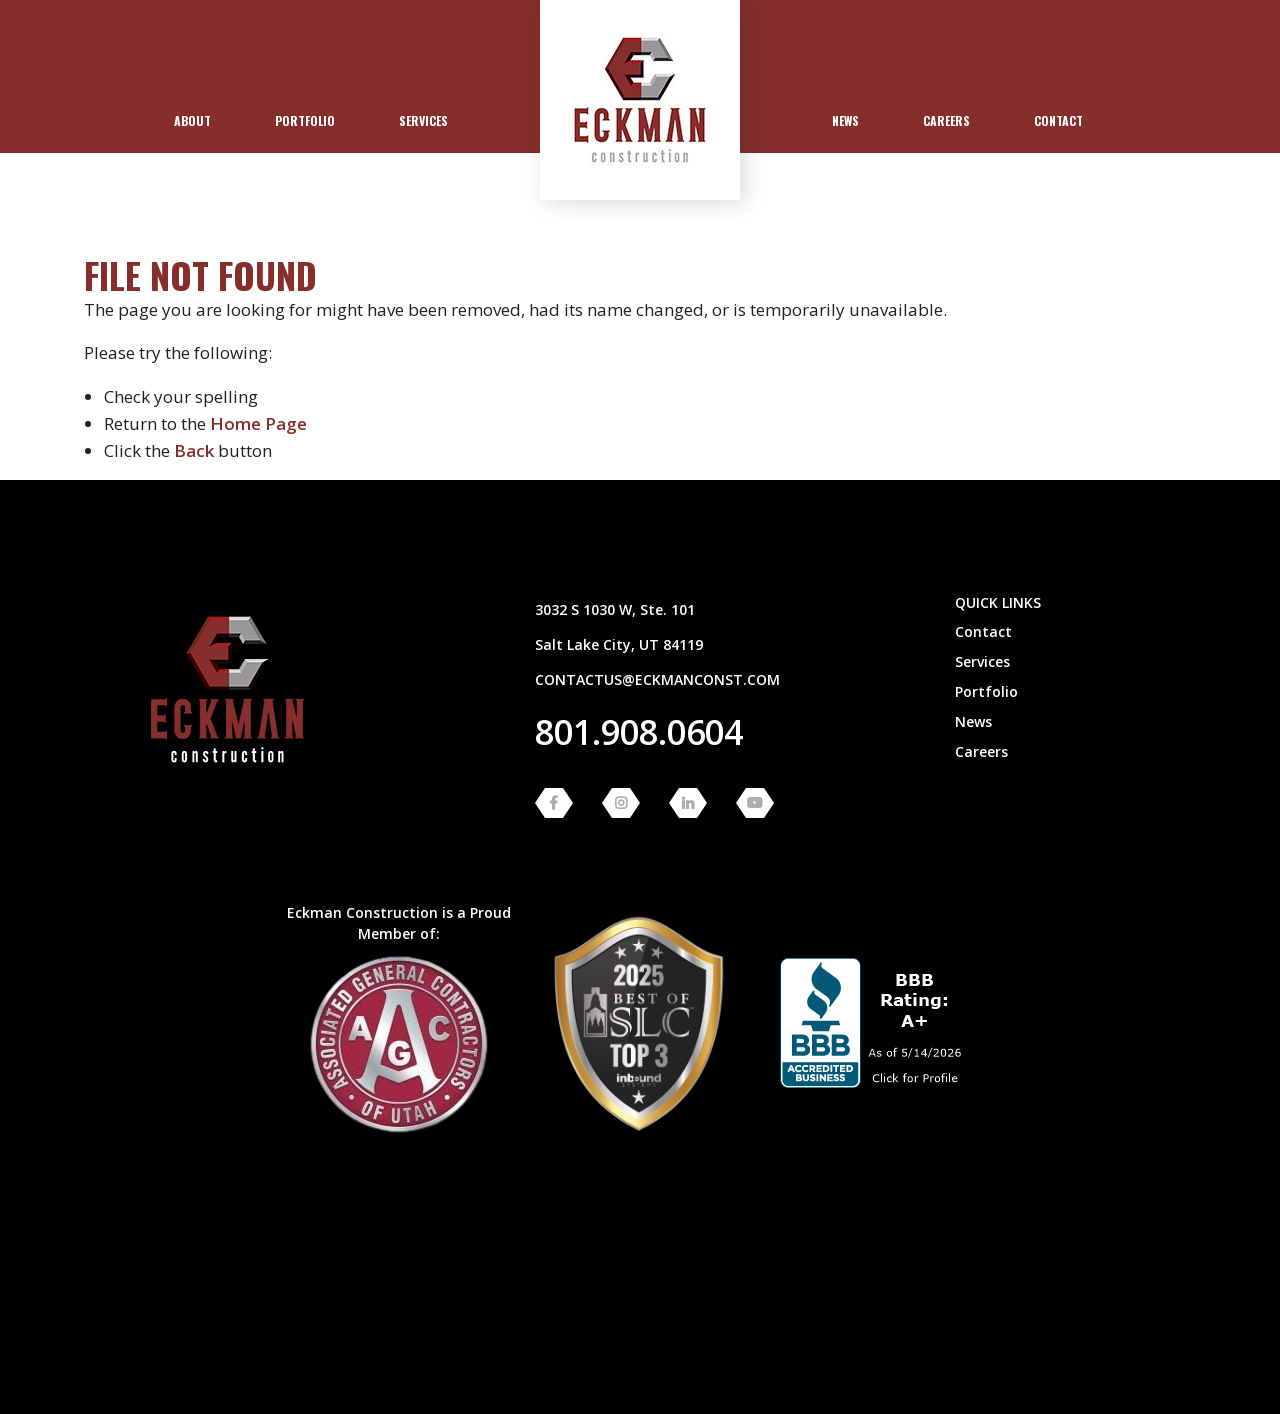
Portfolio (305, 120)
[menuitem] (192, 121)
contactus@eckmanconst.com (657, 679)
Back (194, 450)
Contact (1058, 120)
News (845, 120)
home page (258, 423)
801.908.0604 (639, 732)
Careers (946, 120)
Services (423, 120)
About (192, 120)
